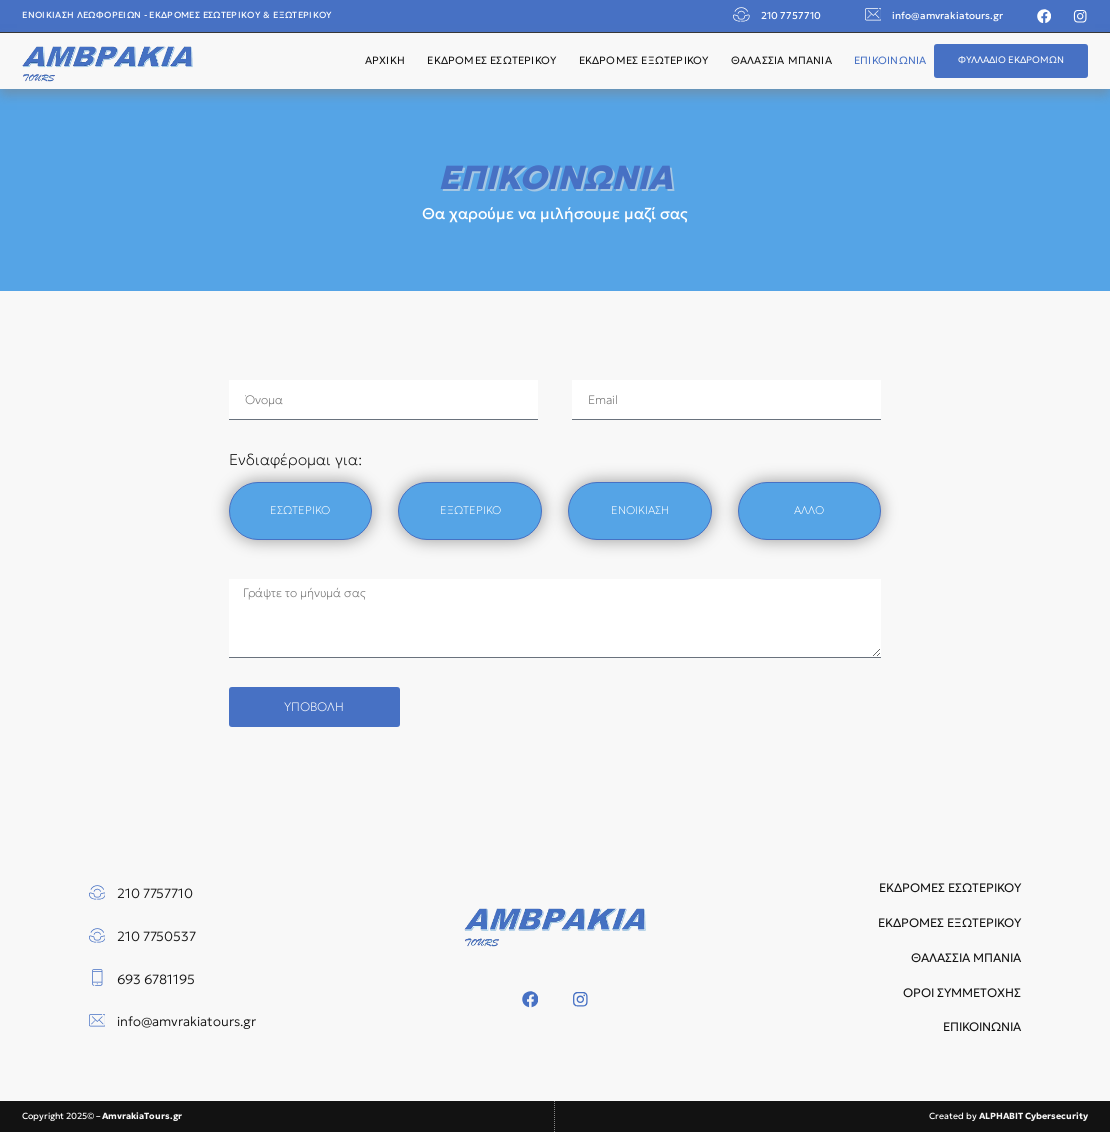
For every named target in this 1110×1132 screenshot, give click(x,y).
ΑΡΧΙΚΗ (385, 60)
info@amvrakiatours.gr (947, 15)
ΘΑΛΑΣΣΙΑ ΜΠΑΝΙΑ (781, 60)
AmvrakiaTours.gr (142, 1115)
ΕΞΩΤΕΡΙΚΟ (470, 510)
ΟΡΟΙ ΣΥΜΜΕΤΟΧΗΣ (962, 992)
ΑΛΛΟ (809, 510)
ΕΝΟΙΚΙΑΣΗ (640, 510)
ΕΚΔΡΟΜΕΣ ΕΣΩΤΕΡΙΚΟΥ (491, 60)
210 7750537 (156, 936)
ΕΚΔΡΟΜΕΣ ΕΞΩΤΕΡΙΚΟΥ (644, 60)
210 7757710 (791, 15)
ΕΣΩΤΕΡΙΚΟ (300, 510)
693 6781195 (156, 979)
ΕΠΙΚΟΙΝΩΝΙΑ (890, 60)
